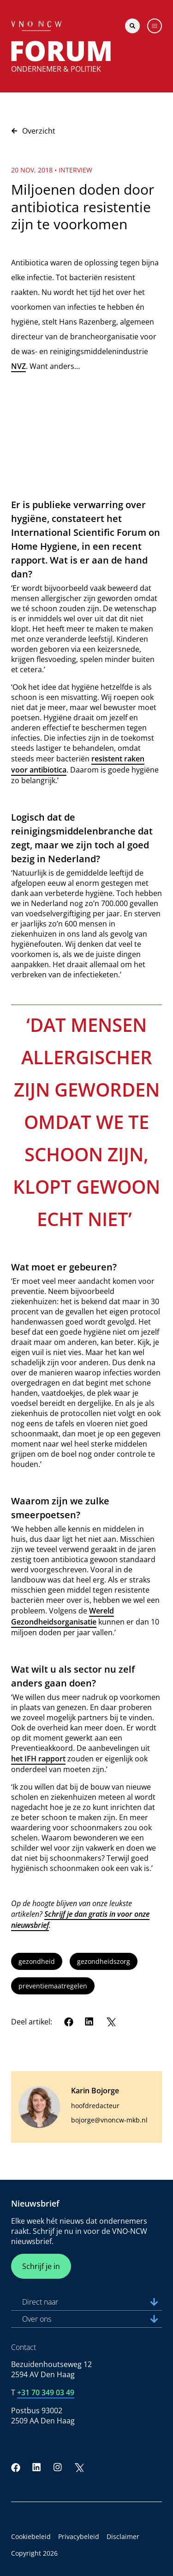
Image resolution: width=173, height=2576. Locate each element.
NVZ (18, 366)
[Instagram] (57, 2467)
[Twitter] (110, 2021)
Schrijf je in (41, 2266)
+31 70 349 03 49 (45, 2392)
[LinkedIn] (89, 2021)
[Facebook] (68, 2021)
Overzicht (33, 131)
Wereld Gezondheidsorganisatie (62, 1616)
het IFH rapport (38, 1759)
